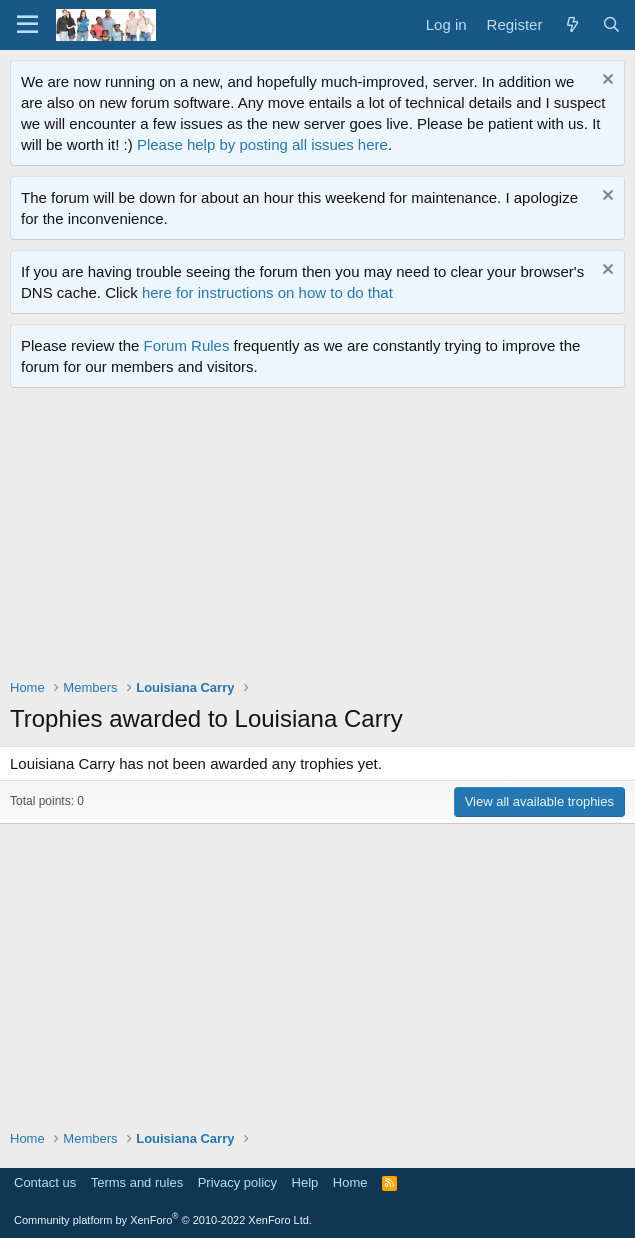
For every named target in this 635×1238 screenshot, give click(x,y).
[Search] (611, 24)
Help (305, 1182)
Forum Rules (187, 345)
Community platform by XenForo (163, 1220)
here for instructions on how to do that (267, 292)
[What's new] (571, 24)
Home (350, 1182)
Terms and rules (137, 1182)
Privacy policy (237, 1182)
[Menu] (27, 25)
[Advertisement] (322, 538)
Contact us (45, 1182)
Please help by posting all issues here (262, 144)
